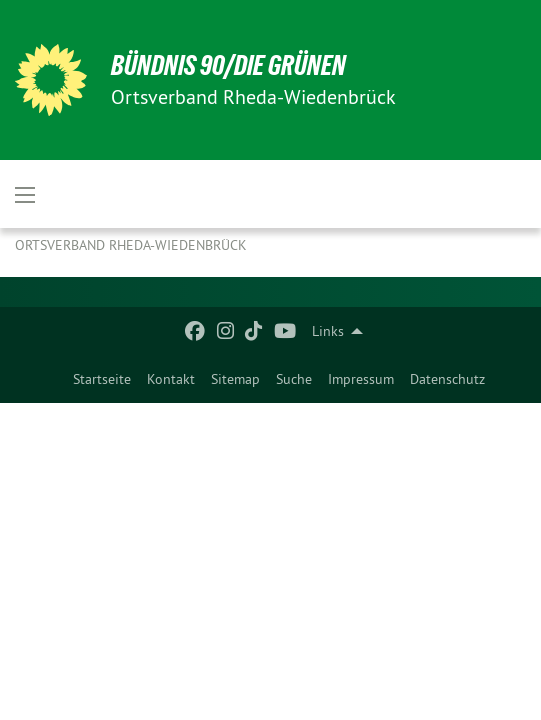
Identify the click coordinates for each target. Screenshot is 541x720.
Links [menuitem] (328, 331)
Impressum (361, 379)
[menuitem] (102, 379)
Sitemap (235, 379)
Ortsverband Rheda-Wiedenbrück (131, 245)
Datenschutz (447, 379)
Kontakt (171, 379)
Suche (294, 379)
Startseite (102, 379)
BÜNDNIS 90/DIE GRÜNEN (228, 65)
